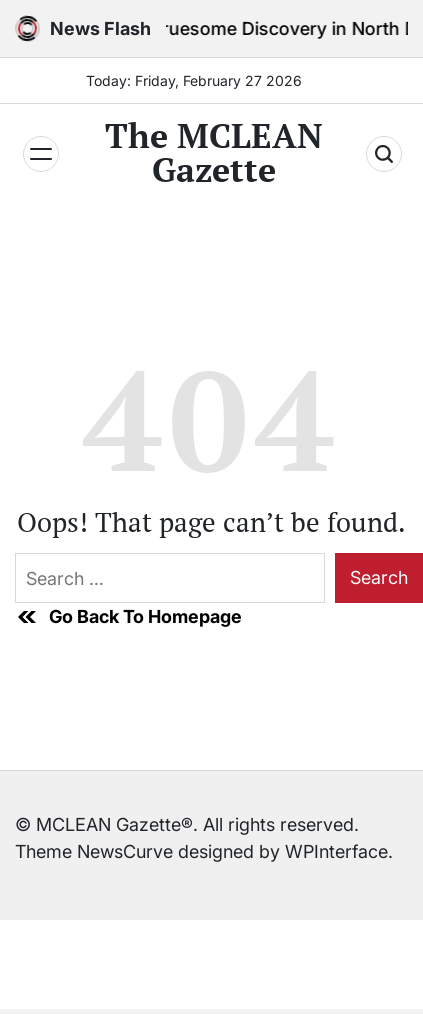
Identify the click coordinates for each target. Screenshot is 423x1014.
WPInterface (336, 851)
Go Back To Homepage (128, 617)
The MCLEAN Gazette (214, 153)
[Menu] (41, 154)
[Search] (384, 154)
